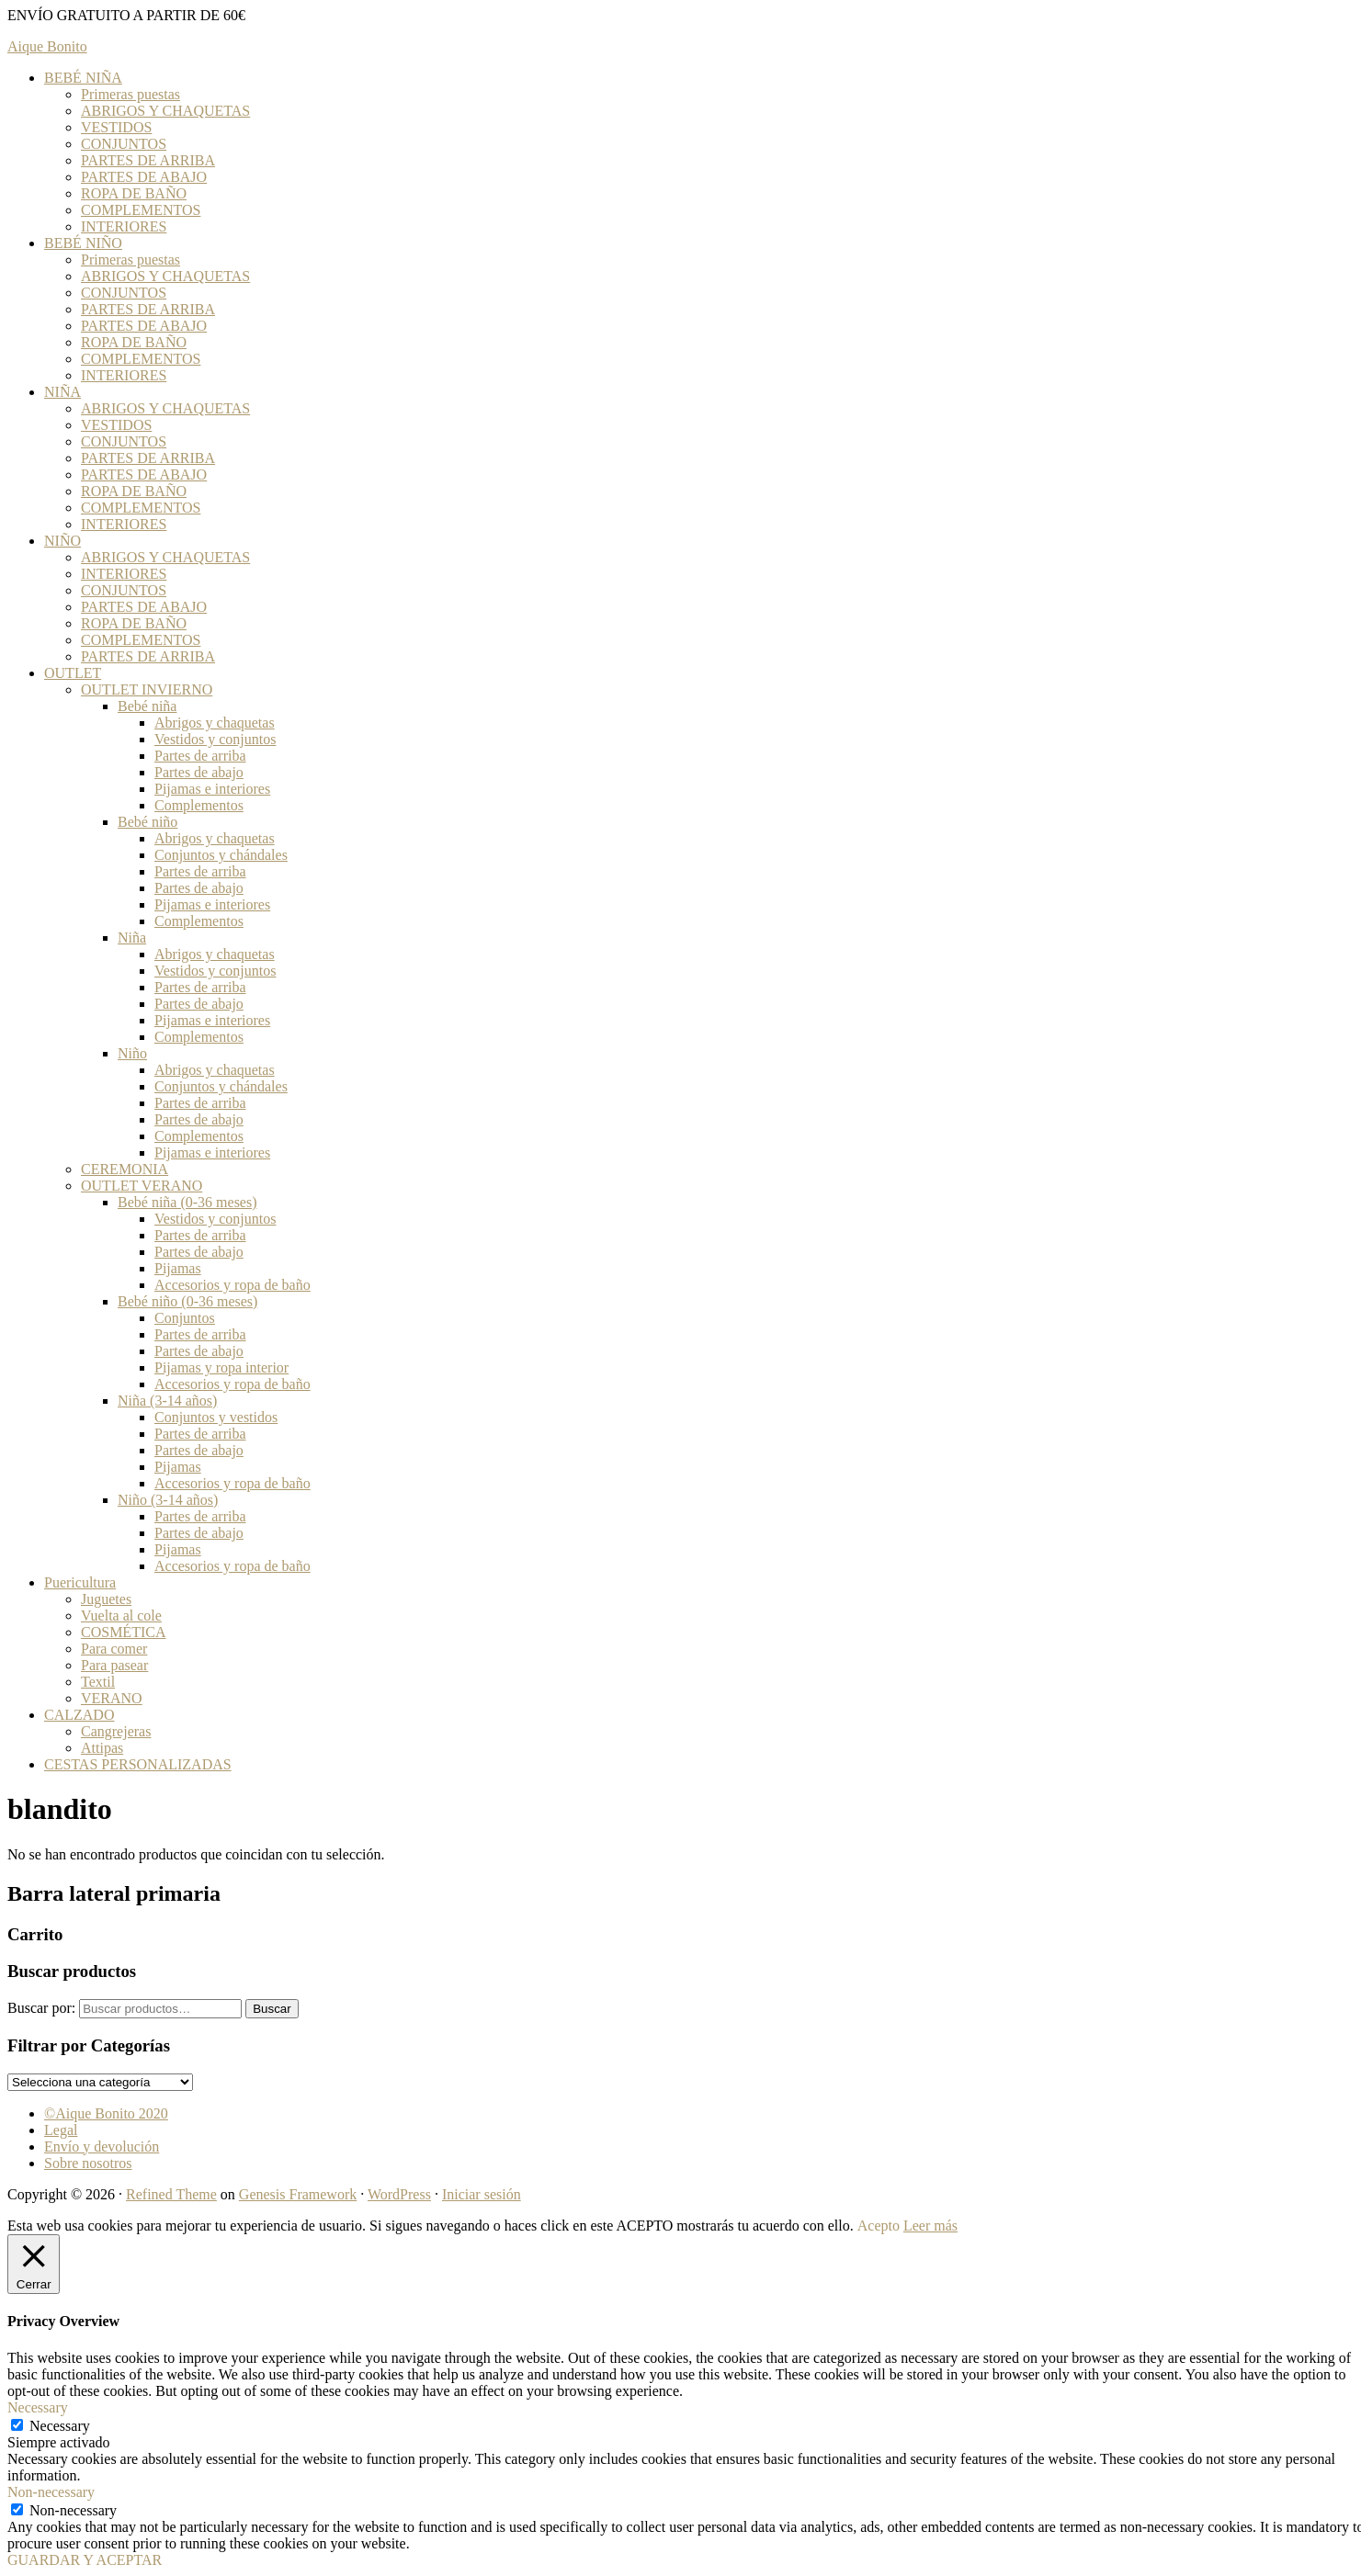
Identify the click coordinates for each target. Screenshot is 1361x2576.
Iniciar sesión (481, 2194)
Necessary (59, 2426)
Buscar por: (41, 2008)
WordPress (399, 2194)
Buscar (271, 2009)
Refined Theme (171, 2194)
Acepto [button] (878, 2225)
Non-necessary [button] (51, 2492)
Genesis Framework (298, 2194)
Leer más (930, 2225)
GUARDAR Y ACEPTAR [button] (84, 2560)
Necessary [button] (37, 2407)
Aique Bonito (47, 46)
